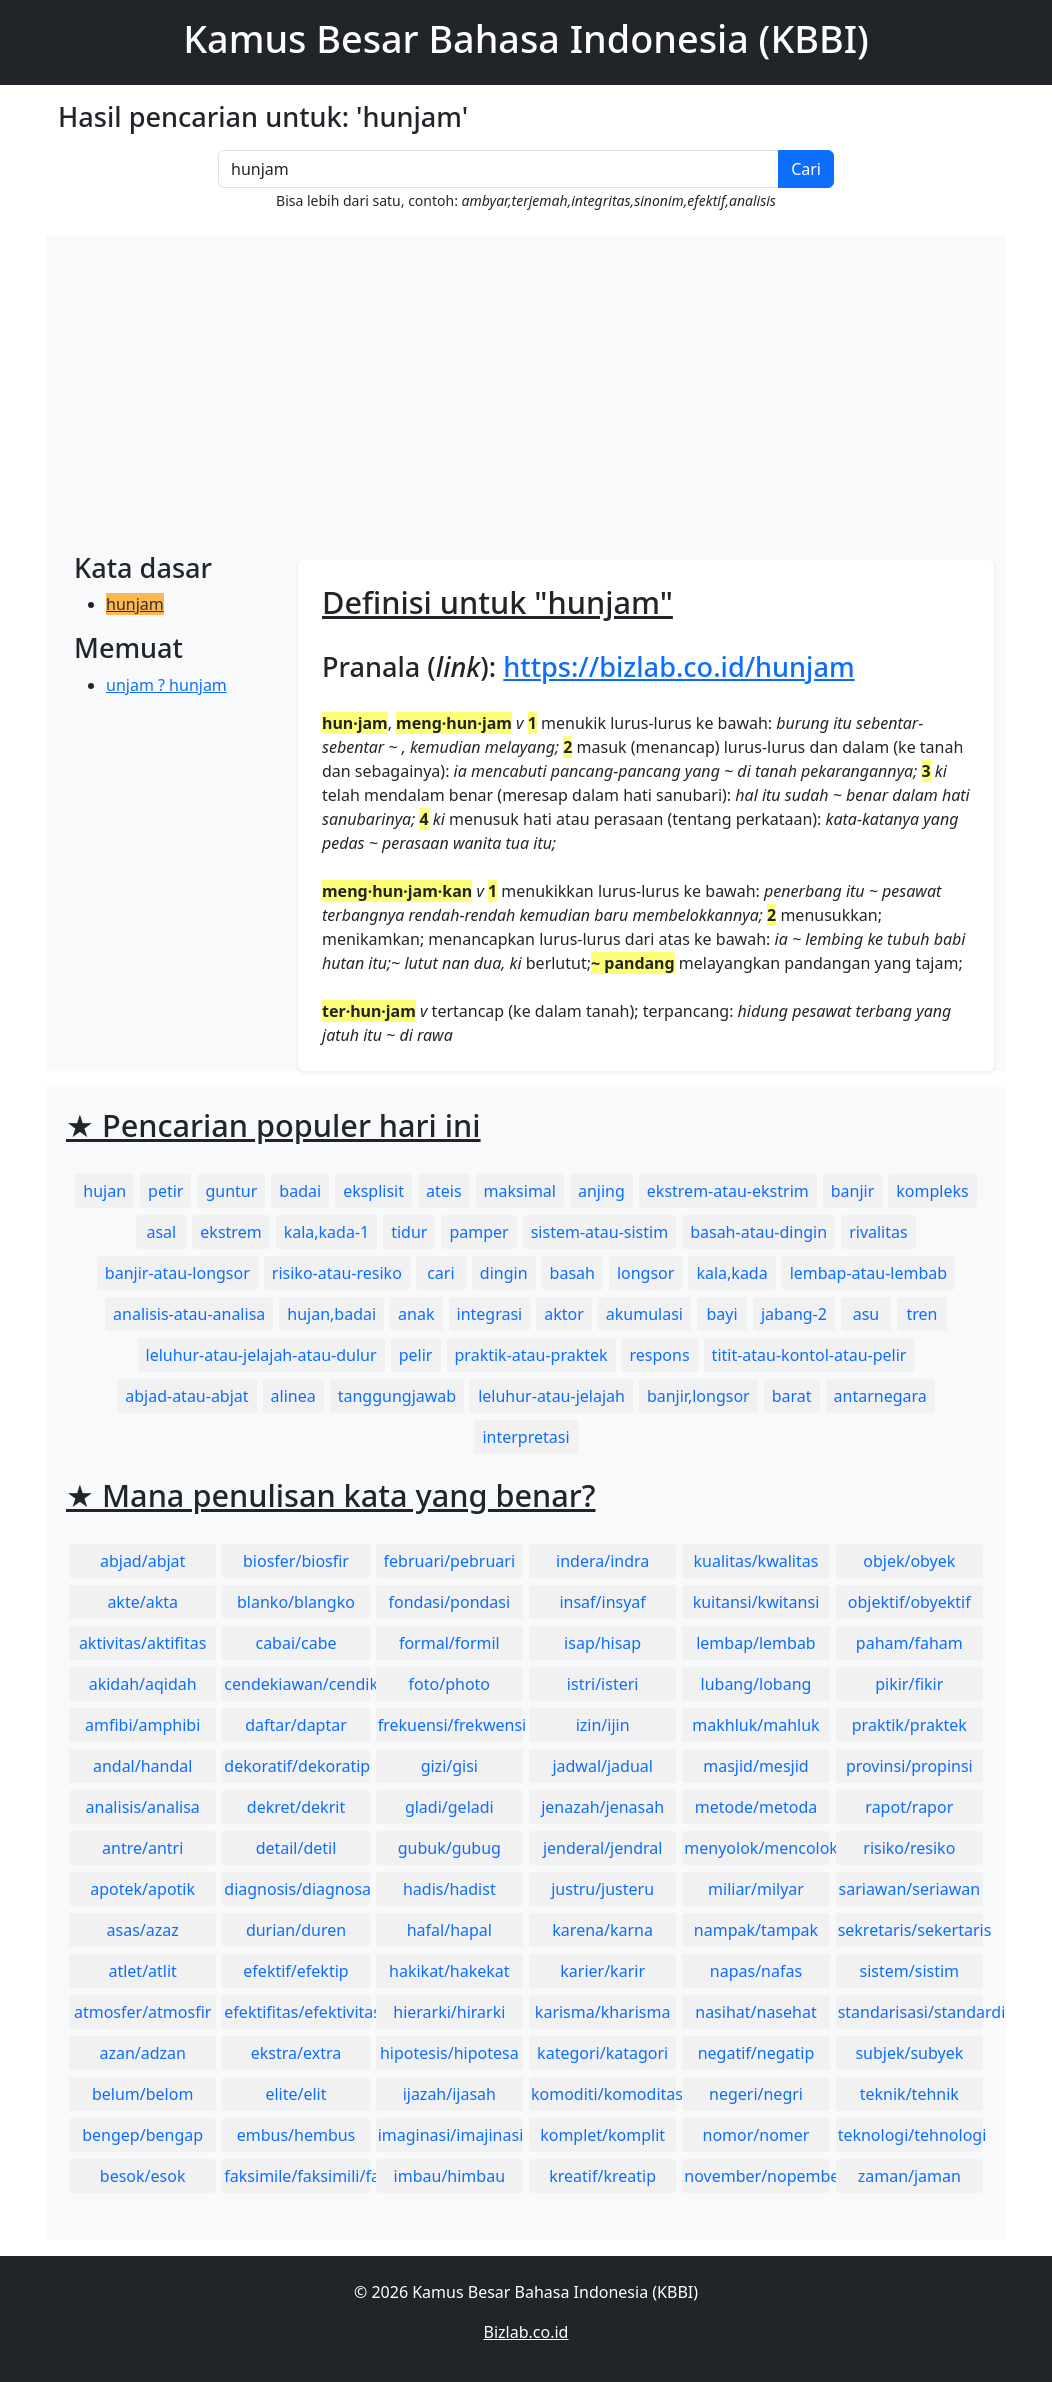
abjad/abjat (142, 1561)
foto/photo (449, 1684)
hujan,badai (331, 1314)
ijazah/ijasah (449, 2094)
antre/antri (142, 1848)
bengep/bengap (142, 2135)
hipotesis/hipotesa (449, 2053)
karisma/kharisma (603, 2012)
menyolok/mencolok (756, 1848)
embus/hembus (296, 2135)
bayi (721, 1314)
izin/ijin (603, 1725)
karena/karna (602, 1930)
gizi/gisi (449, 1766)
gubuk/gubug (449, 1848)
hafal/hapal (449, 1930)
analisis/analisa (143, 1807)
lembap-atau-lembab (868, 1273)
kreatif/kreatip (602, 2176)
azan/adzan (142, 2053)
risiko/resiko (909, 1848)
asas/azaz (143, 1930)
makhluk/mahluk (755, 1725)
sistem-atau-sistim (599, 1232)
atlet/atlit (142, 1971)
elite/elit (295, 2094)
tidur (409, 1232)
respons (660, 1355)
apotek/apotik (142, 1889)
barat (792, 1396)
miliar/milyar (756, 1889)
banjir (853, 1191)
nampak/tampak (756, 1930)
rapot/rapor (909, 1807)
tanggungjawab (397, 1396)
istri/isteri (603, 1684)
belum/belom (142, 2094)
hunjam (135, 604)
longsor (646, 1273)
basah (572, 1273)
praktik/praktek (909, 1725)
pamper (478, 1232)
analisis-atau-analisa (189, 1314)
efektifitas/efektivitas (296, 2012)
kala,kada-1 (327, 1232)
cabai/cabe (295, 1643)
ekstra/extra (296, 2053)
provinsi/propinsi (909, 1766)
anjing (601, 1191)
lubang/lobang (756, 1684)
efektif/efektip (295, 1971)
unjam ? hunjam (166, 685)
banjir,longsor (698, 1396)
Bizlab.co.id (526, 2332)
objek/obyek (909, 1561)
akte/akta (142, 1602)
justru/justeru (602, 1889)
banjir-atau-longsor (177, 1273)
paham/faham (909, 1643)
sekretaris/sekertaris (910, 1930)
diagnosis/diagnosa (296, 1889)
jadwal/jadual (602, 1766)
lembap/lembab (756, 1643)
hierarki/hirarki (449, 2012)
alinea (293, 1396)
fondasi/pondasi (449, 1602)
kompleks (932, 1191)
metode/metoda (756, 1807)
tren (921, 1314)
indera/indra (602, 1561)
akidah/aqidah (143, 1684)
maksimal (520, 1191)
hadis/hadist (449, 1889)
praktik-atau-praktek (531, 1355)
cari (440, 1273)
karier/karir (602, 1971)
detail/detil (296, 1848)
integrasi (490, 1314)
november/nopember (756, 2176)
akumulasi (644, 1314)
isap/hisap (602, 1643)
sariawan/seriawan (910, 1889)
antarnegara (880, 1396)
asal (161, 1232)
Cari (806, 169)
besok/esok (143, 2176)
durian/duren (296, 1930)
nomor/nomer (756, 2135)
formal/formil (449, 1643)
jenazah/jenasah (602, 1807)
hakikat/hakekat (449, 1971)
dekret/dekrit (296, 1807)
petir (165, 1191)
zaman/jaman (909, 2176)
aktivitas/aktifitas (143, 1643)
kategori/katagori (602, 2053)
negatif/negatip (756, 2053)
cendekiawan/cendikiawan (296, 1684)
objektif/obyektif (909, 1602)
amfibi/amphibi (142, 1725)
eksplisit (373, 1191)
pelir (416, 1355)
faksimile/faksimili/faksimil (296, 2176)
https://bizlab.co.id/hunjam (678, 666)
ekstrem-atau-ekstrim (728, 1191)
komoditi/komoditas (603, 2094)
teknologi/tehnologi (910, 2135)
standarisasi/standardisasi (910, 2012)
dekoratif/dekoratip (296, 1766)
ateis (444, 1191)
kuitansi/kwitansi (756, 1602)
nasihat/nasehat (755, 2012)
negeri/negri (756, 2094)
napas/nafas (756, 1971)
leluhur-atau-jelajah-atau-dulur (261, 1355)
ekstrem (230, 1232)
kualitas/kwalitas (756, 1561)
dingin (504, 1273)
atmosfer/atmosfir (142, 2012)
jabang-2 (794, 1314)
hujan (104, 1191)
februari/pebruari (449, 1561)
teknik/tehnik (909, 2094)
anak (416, 1314)
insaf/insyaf (602, 1602)
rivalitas (878, 1232)
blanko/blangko (296, 1602)
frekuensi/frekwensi (450, 1725)
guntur (231, 1191)
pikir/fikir (909, 1684)
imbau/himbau (449, 2176)
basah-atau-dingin (758, 1232)
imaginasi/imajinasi (450, 2135)
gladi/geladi (449, 1807)
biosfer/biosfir (296, 1561)
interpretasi (525, 1437)
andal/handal (142, 1766)
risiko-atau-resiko (337, 1273)
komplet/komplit (602, 2135)
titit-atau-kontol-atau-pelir (809, 1355)
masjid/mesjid (755, 1766)
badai (300, 1191)
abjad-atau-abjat (186, 1396)
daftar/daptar (296, 1725)
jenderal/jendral (603, 1848)
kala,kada (731, 1273)
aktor (564, 1314)
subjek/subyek (909, 2053)
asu (866, 1314)
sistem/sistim (910, 1971)
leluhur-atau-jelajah (551, 1396)
